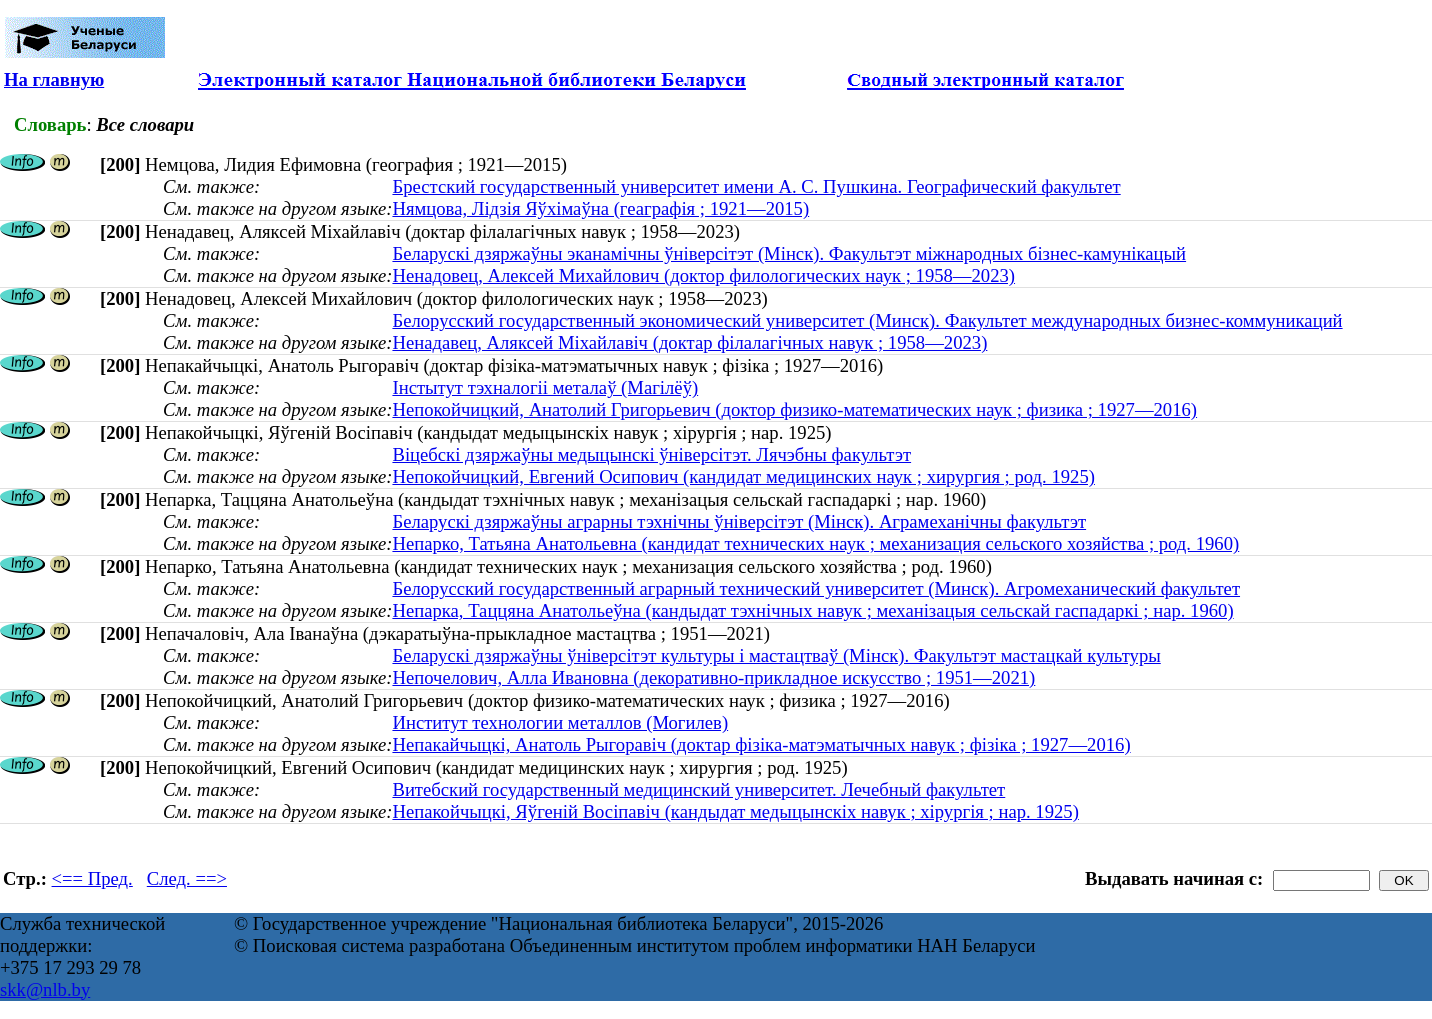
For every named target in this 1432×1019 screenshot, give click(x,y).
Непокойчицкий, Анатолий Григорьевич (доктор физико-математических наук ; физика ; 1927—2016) (794, 409)
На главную (54, 79)
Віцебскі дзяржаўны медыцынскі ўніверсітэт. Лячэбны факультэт (651, 454)
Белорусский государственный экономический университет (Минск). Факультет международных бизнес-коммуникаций (867, 320)
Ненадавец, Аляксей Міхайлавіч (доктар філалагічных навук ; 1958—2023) (689, 342)
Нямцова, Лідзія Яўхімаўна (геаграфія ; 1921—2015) (600, 208)
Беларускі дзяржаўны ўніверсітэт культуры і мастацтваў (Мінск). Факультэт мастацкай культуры (776, 655)
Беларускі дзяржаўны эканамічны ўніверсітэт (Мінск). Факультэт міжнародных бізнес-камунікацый (789, 253)
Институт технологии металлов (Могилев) (560, 722)
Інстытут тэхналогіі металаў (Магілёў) (545, 387)
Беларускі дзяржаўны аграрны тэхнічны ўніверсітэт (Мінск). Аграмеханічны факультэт (739, 521)
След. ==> (187, 878)
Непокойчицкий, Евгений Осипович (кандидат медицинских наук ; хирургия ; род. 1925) (743, 476)
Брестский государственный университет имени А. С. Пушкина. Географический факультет (756, 186)
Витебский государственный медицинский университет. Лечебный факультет (698, 789)
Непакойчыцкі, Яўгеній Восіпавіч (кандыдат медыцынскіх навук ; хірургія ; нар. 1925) (735, 811)
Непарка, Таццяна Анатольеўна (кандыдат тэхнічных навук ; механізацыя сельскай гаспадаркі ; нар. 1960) (812, 610)
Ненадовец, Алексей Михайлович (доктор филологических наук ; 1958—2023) (703, 275)
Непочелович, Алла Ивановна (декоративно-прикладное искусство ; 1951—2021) (713, 677)
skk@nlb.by (45, 989)
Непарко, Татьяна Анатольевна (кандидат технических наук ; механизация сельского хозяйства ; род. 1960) (815, 543)
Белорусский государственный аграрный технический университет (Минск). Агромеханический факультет (816, 588)
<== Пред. (92, 878)
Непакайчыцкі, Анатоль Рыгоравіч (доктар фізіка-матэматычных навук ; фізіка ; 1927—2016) (761, 744)
